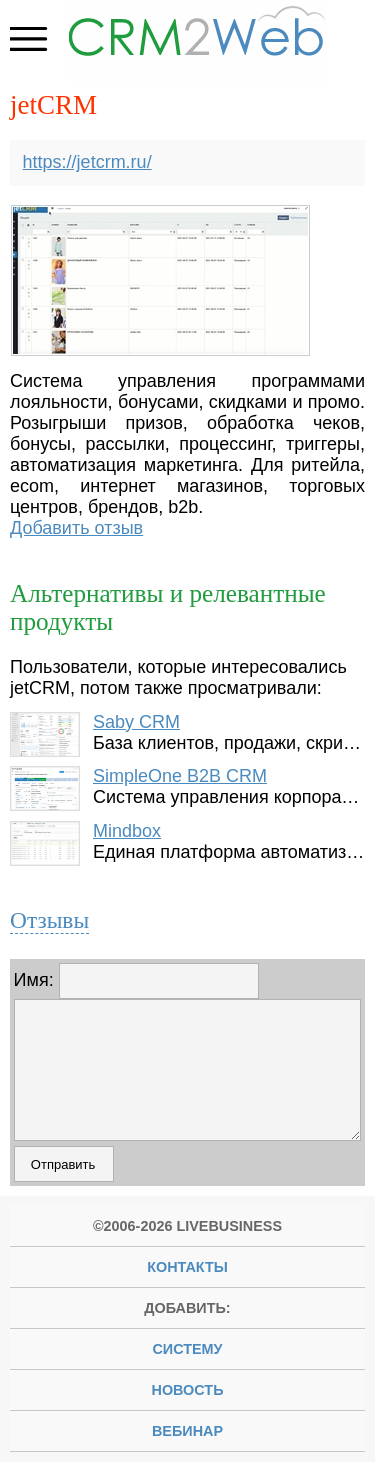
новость (188, 1390)
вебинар (187, 1431)
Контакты (187, 1267)
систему (187, 1349)
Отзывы (49, 920)
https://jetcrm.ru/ (87, 162)
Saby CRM (136, 722)
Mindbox (127, 831)
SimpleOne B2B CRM (180, 776)
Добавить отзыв (76, 528)
